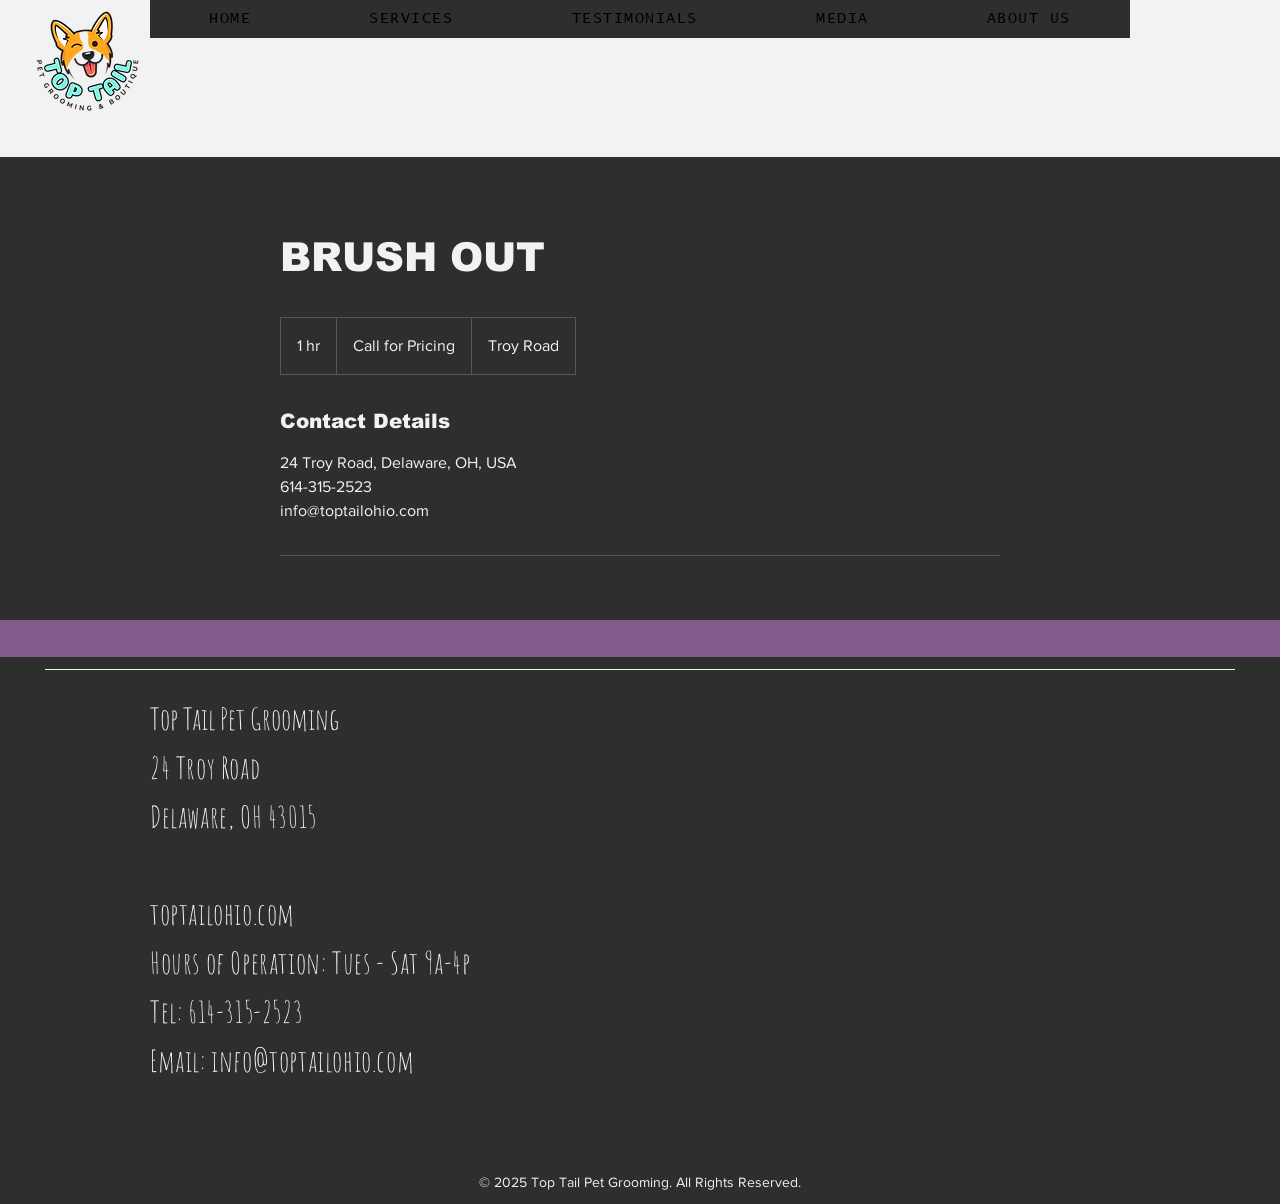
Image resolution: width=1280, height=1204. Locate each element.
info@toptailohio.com (312, 1060)
